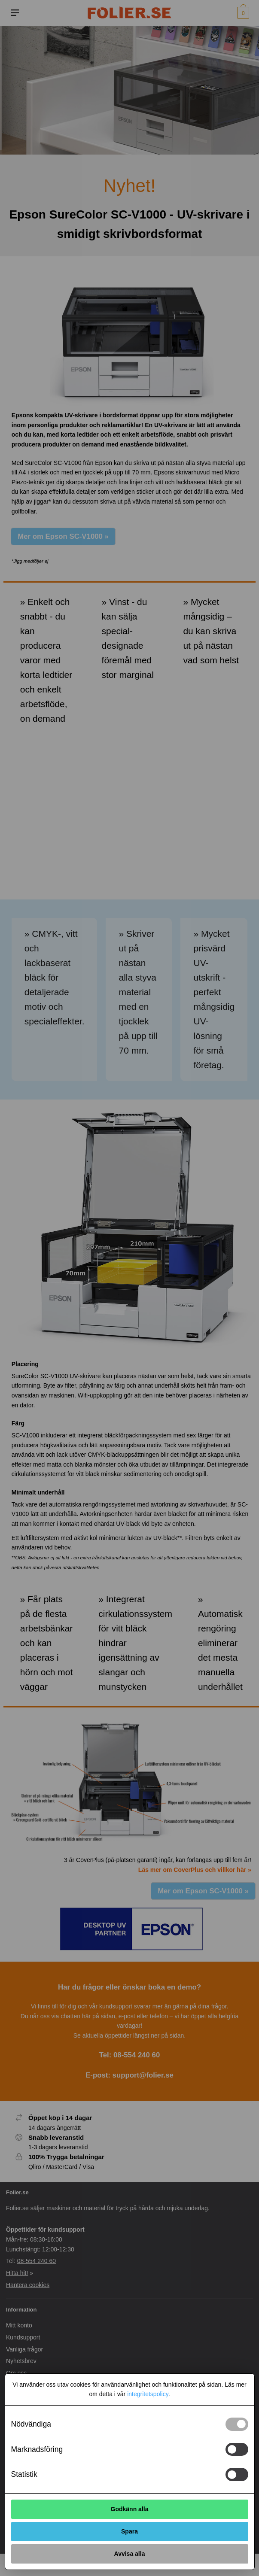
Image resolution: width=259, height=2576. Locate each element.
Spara (129, 2531)
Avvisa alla (129, 2553)
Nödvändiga (31, 2424)
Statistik (24, 2474)
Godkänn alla (130, 2509)
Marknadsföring (37, 2449)
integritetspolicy (147, 2394)
